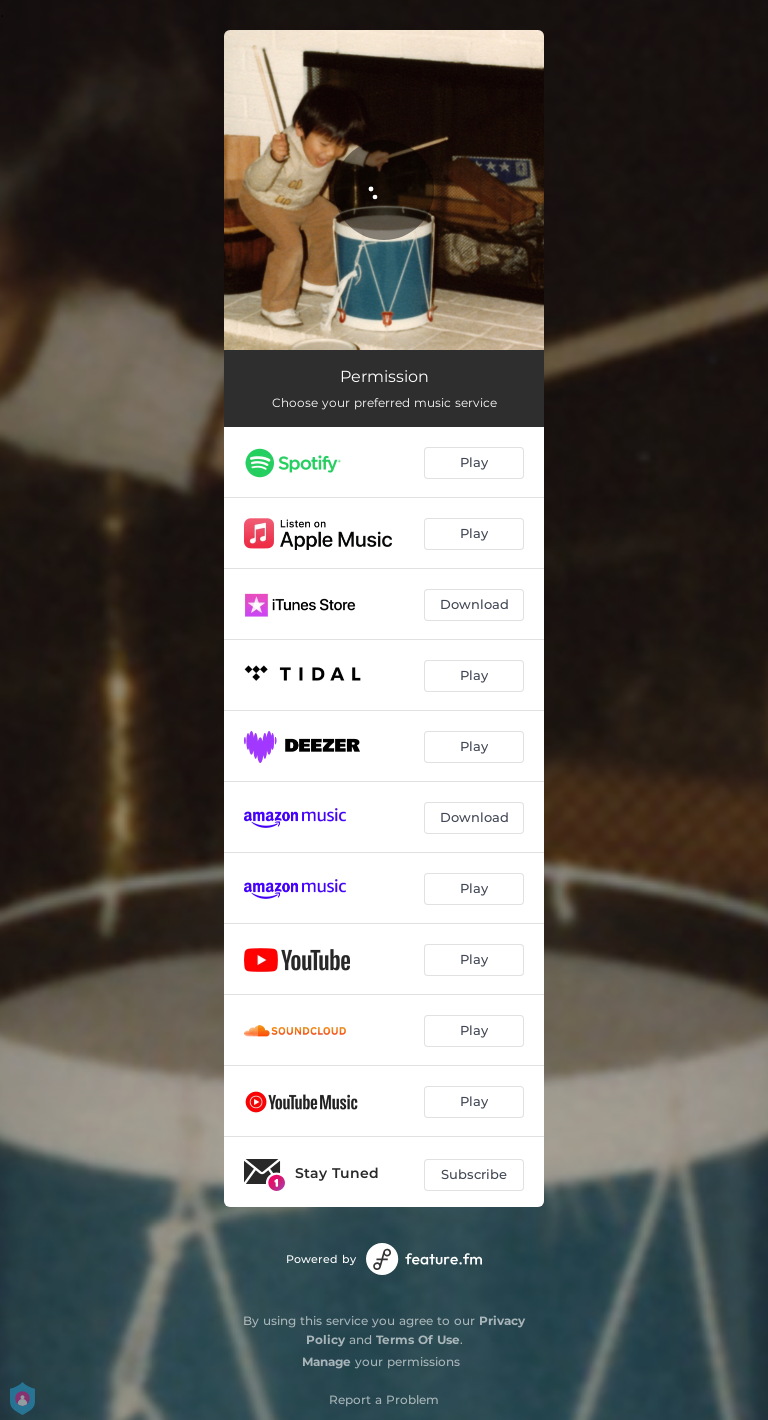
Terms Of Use (418, 1339)
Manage (326, 1361)
